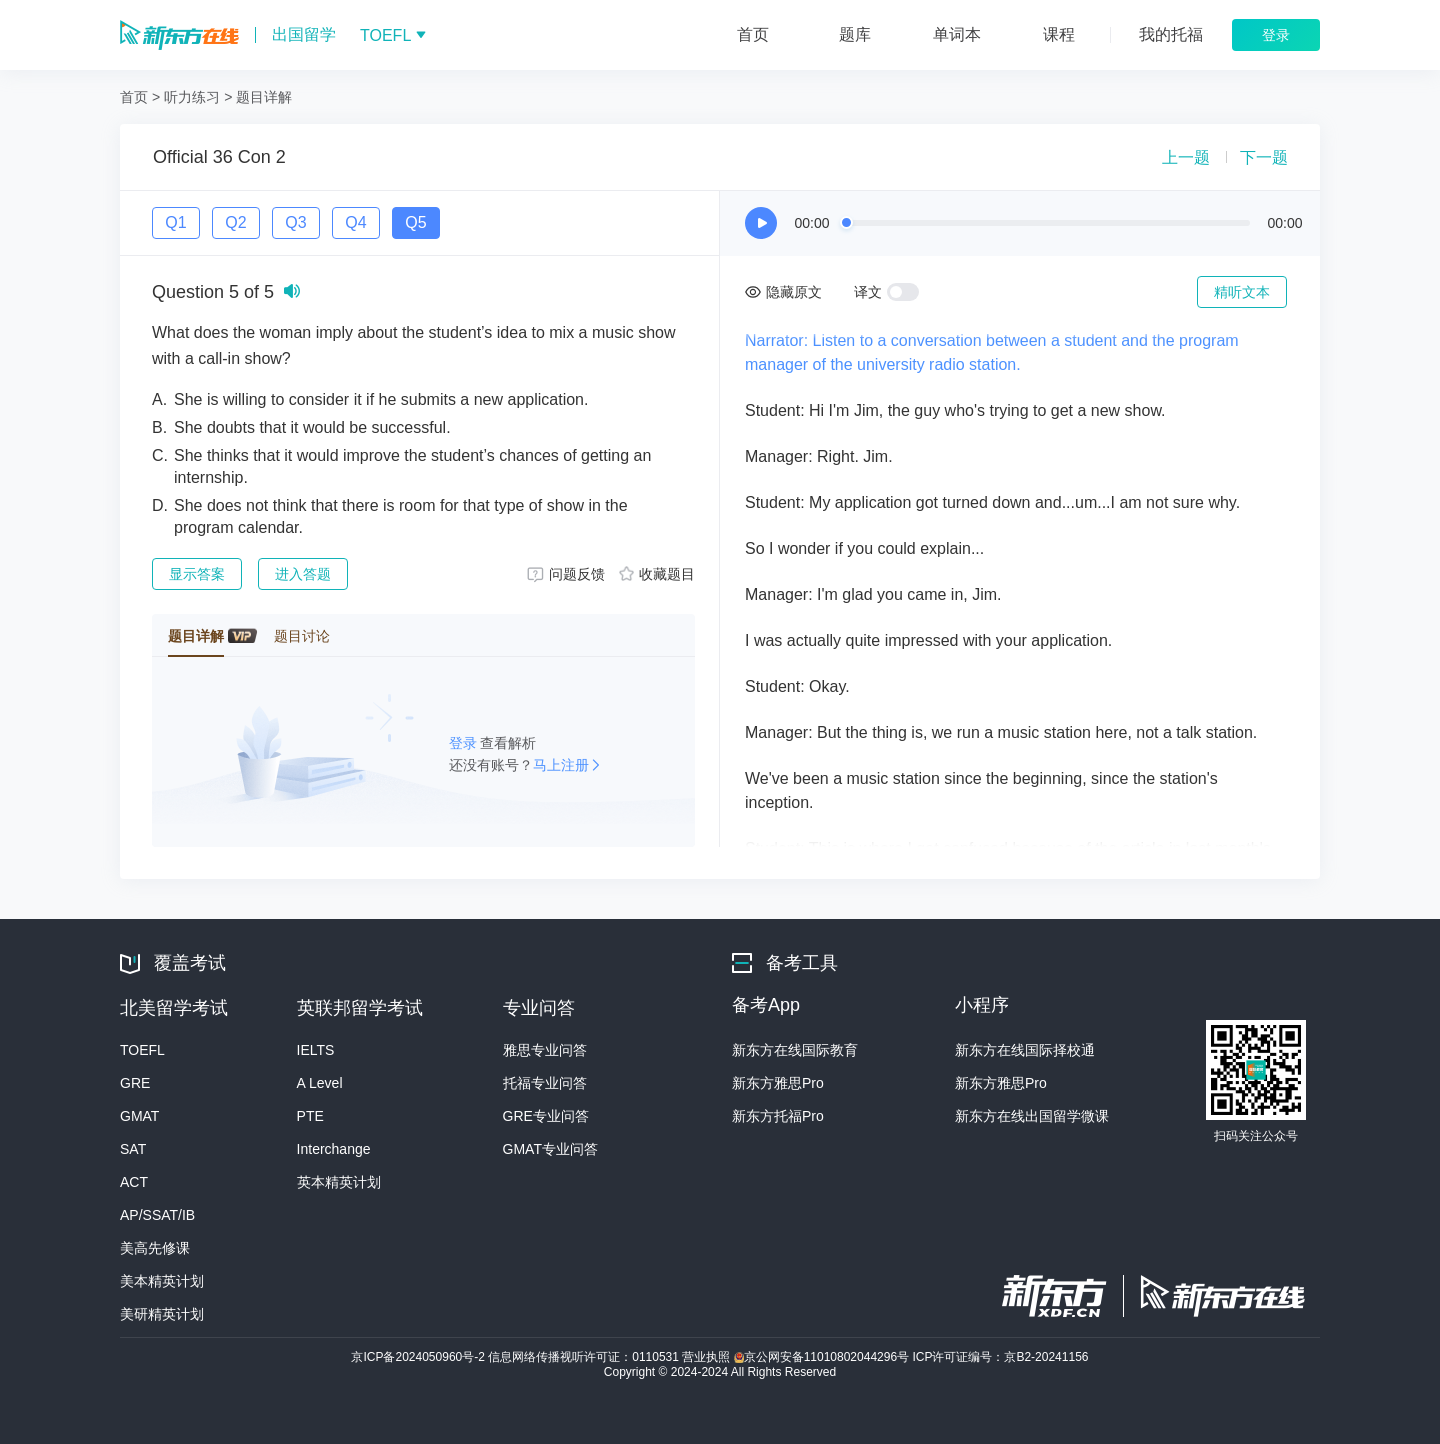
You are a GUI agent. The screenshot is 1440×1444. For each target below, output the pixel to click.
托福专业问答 (545, 1083)
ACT (134, 1182)
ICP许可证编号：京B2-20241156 (1000, 1357)
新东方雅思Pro (778, 1083)
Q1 (175, 222)
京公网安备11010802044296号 (823, 1357)
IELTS (316, 1050)
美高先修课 (155, 1248)
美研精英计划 (162, 1314)
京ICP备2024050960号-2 (419, 1357)
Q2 (235, 222)
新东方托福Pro (778, 1116)
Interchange (334, 1149)
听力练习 (192, 97)
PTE (310, 1116)
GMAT (139, 1116)
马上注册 (561, 765)
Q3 (295, 222)
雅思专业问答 (545, 1050)
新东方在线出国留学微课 (1032, 1116)
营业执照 (707, 1357)
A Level (320, 1083)
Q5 (415, 222)
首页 (134, 97)
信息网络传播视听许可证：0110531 (585, 1357)
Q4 (355, 222)
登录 (465, 743)
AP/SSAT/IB (157, 1215)
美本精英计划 (162, 1281)
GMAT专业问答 (550, 1149)
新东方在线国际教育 (795, 1050)
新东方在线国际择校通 (1025, 1050)
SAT (133, 1149)
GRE (135, 1083)
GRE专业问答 (546, 1116)
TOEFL (142, 1050)
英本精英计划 (339, 1182)
